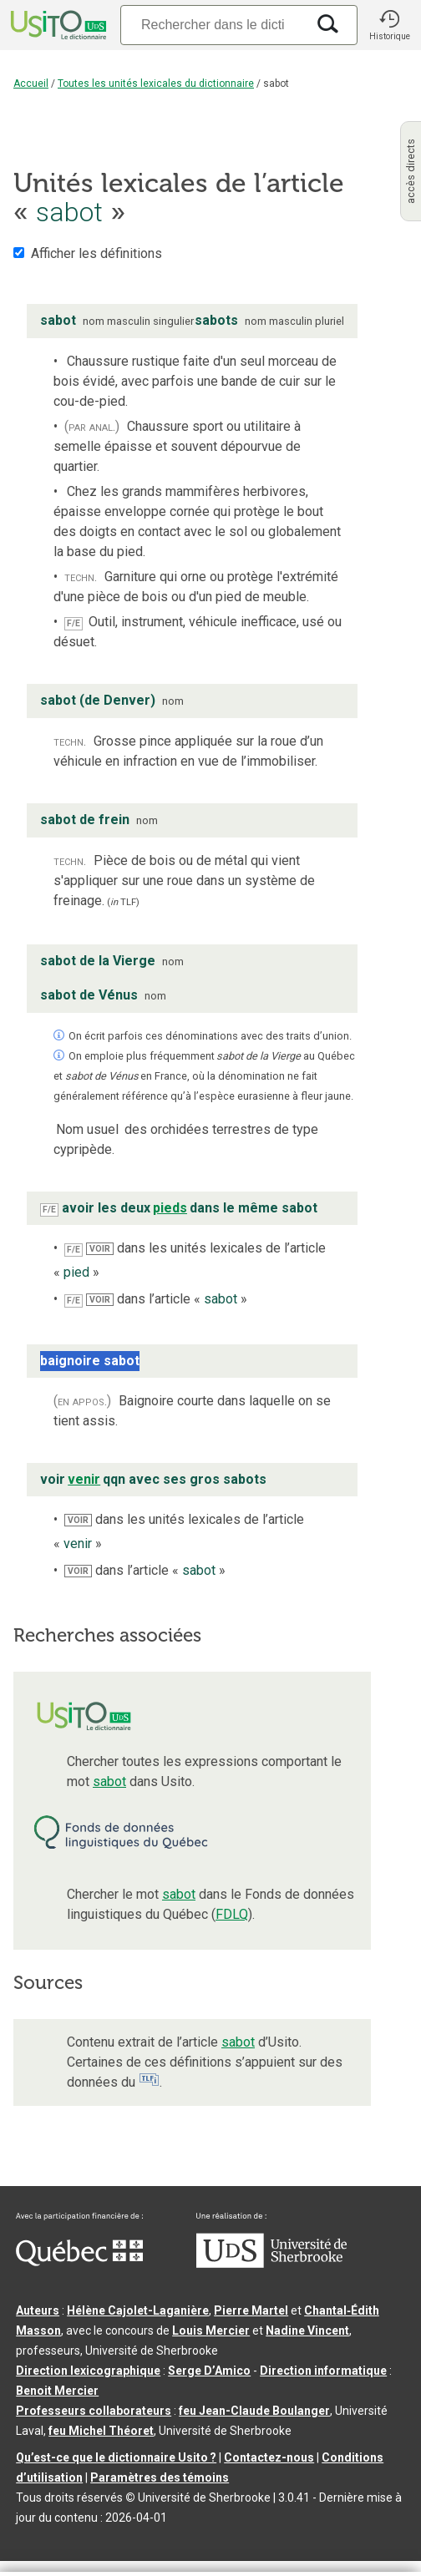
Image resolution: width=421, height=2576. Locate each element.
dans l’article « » (166, 1299)
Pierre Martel (251, 2310)
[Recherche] (213, 24)
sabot (109, 1781)
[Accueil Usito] (57, 25)
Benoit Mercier (57, 2390)
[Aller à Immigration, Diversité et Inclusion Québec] (79, 2262)
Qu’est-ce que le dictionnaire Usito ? (116, 2457)
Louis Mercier (211, 2330)
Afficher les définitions (96, 253)
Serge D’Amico (209, 2370)
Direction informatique (323, 2370)
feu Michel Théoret (101, 2430)
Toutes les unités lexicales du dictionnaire (156, 83)
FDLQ (232, 1914)
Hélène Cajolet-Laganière (138, 2310)
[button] (389, 25)
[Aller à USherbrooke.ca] (271, 2263)
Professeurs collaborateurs (93, 2410)
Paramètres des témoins (159, 2477)
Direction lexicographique (88, 2370)
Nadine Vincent (307, 2330)
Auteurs (37, 2310)
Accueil (30, 83)
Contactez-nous (269, 2457)
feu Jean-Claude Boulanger (254, 2410)
